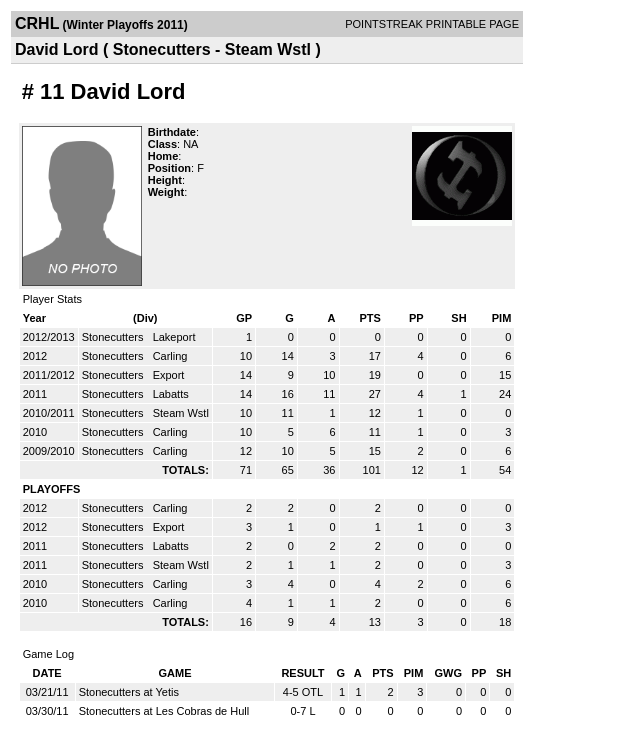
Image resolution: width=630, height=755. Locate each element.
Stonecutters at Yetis (129, 692)
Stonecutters (114, 337)
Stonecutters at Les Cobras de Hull (164, 711)
